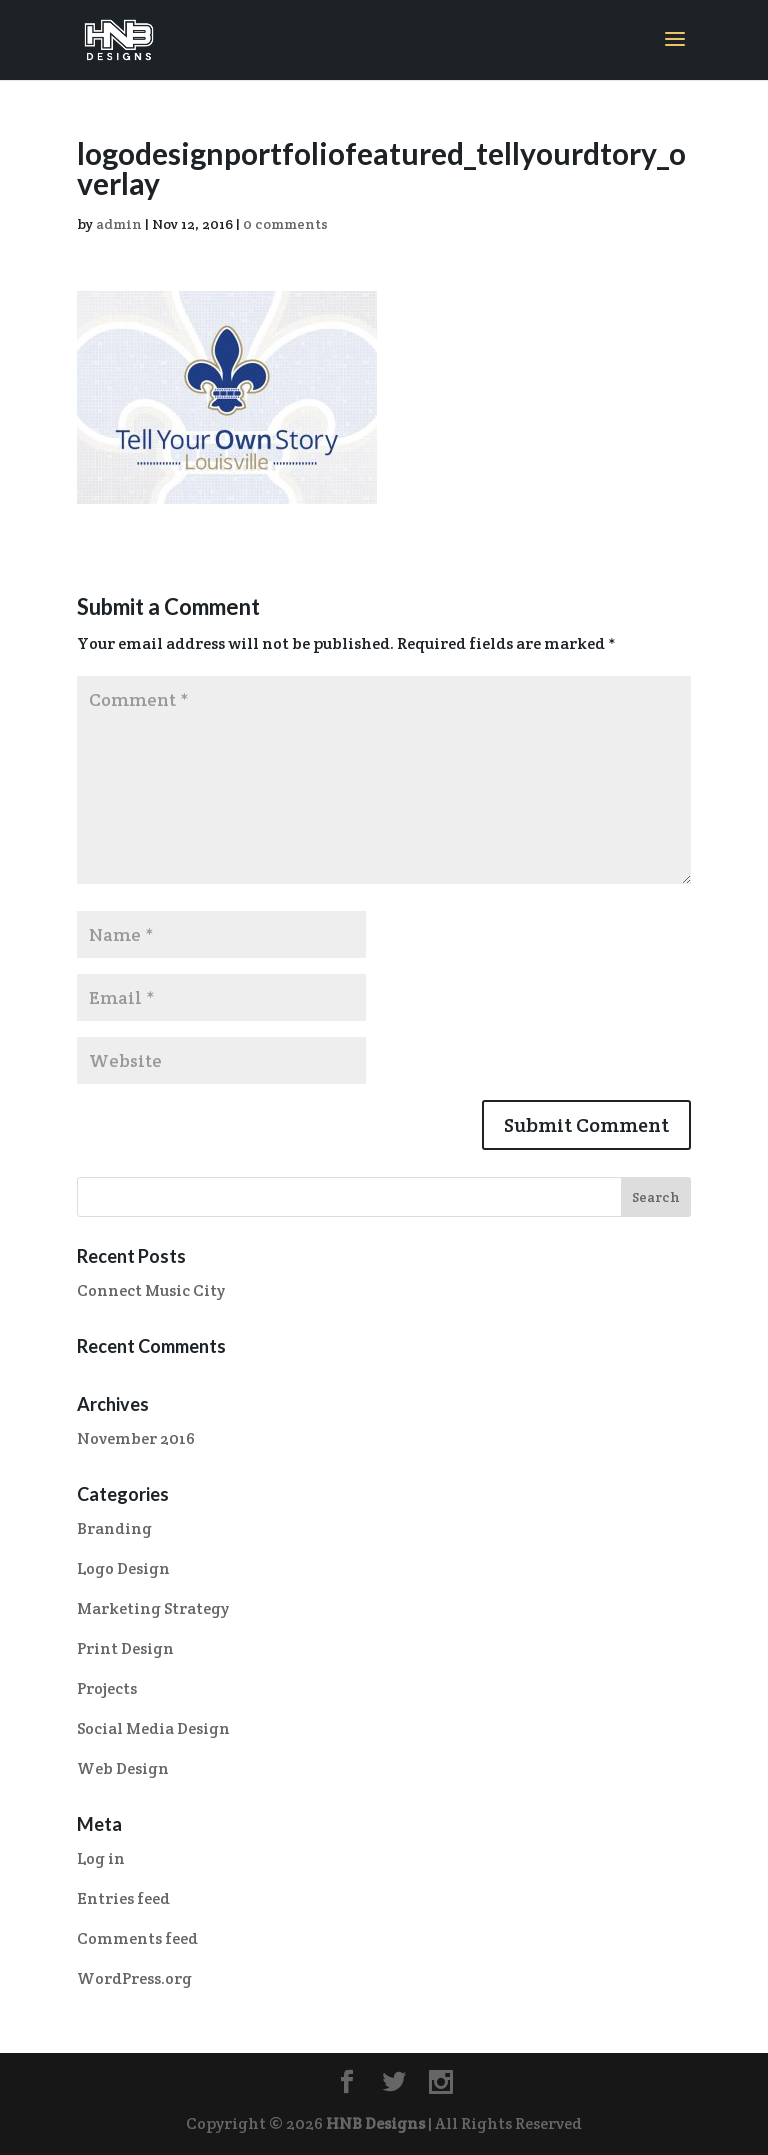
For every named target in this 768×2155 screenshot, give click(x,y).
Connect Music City (151, 1290)
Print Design (125, 1648)
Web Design (123, 1768)
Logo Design (123, 1568)
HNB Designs (375, 2123)
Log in (101, 1858)
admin (119, 224)
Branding (114, 1528)
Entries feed (123, 1898)
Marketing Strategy (153, 1608)
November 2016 (136, 1438)
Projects (107, 1688)
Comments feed (137, 1938)
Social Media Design (153, 1728)
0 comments (285, 224)
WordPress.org (134, 1978)
